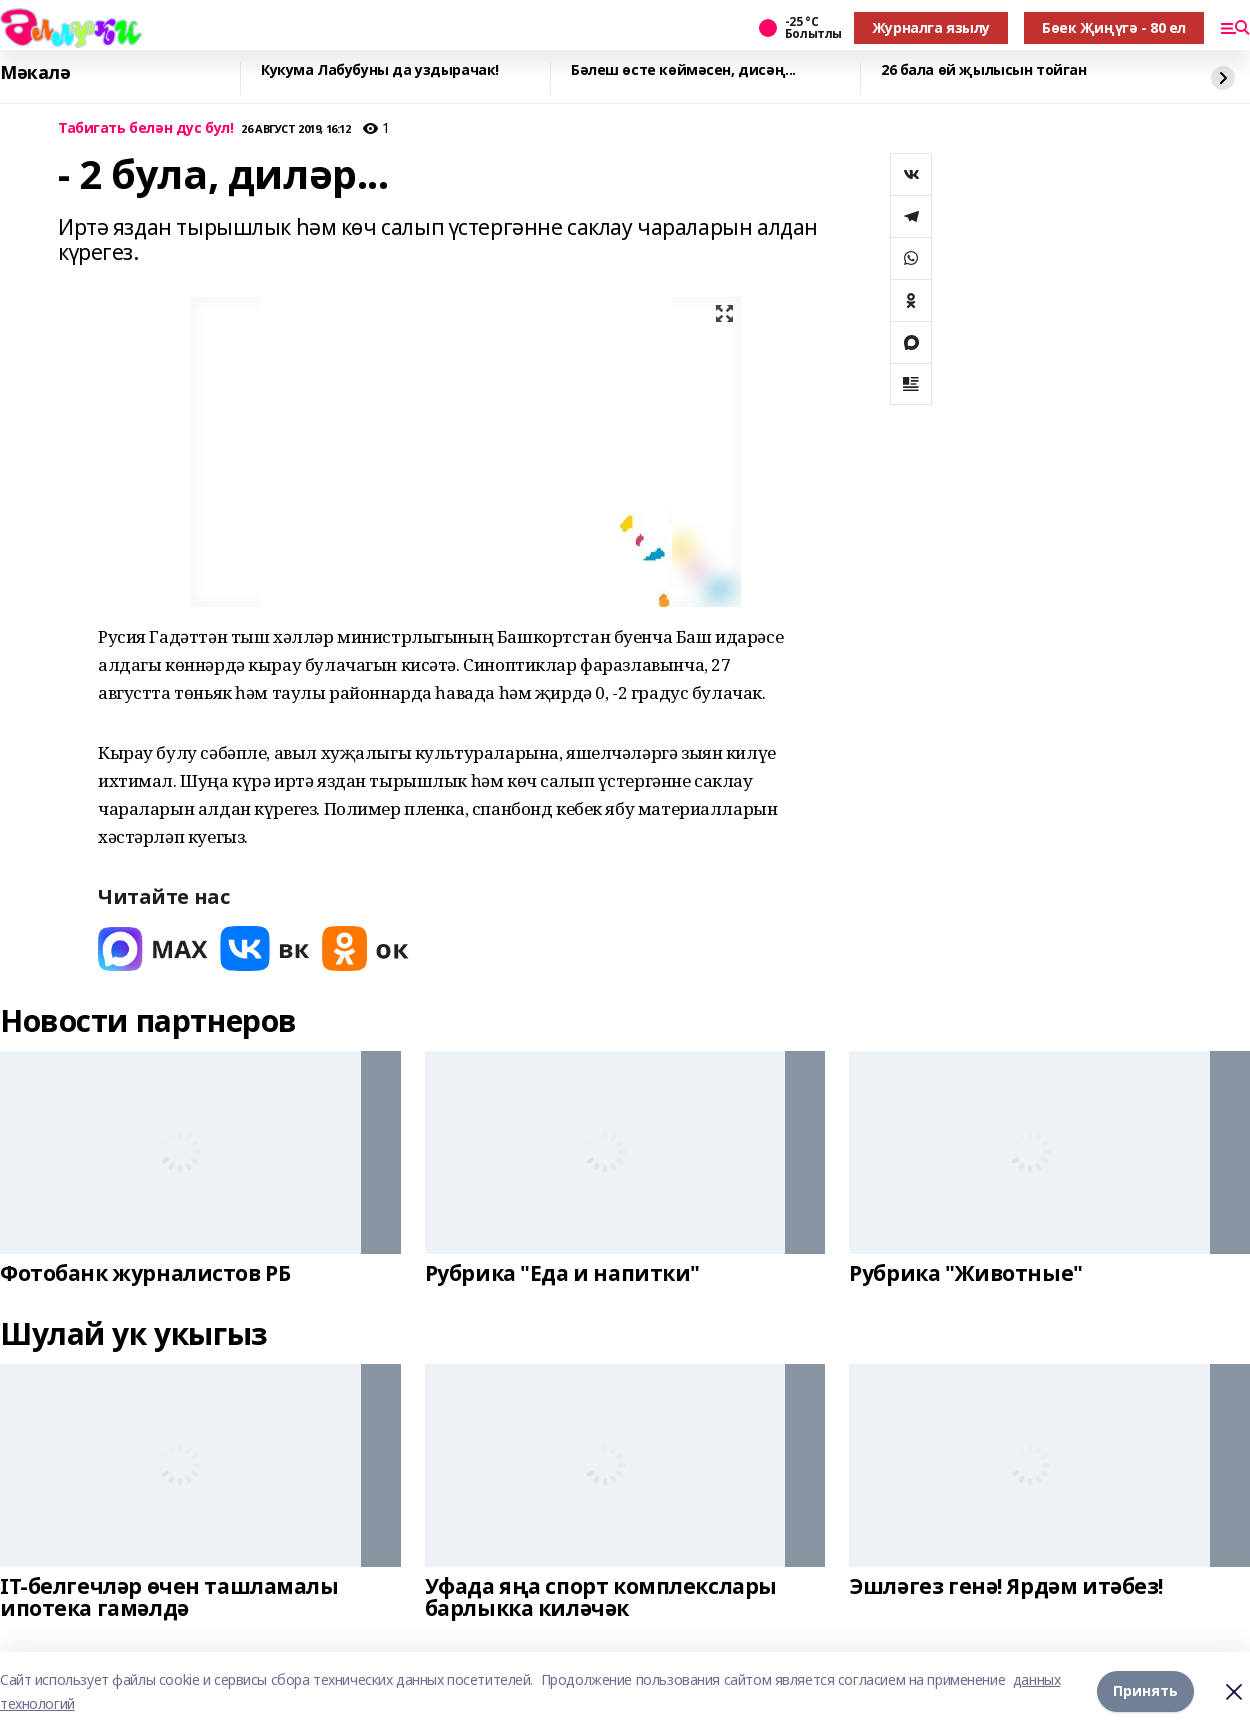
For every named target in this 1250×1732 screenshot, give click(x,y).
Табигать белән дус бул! (145, 128)
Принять (1145, 1691)
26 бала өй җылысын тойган (984, 70)
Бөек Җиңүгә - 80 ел (1114, 27)
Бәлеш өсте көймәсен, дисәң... (683, 70)
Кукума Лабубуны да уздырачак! (380, 70)
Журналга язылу (931, 27)
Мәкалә (35, 73)
